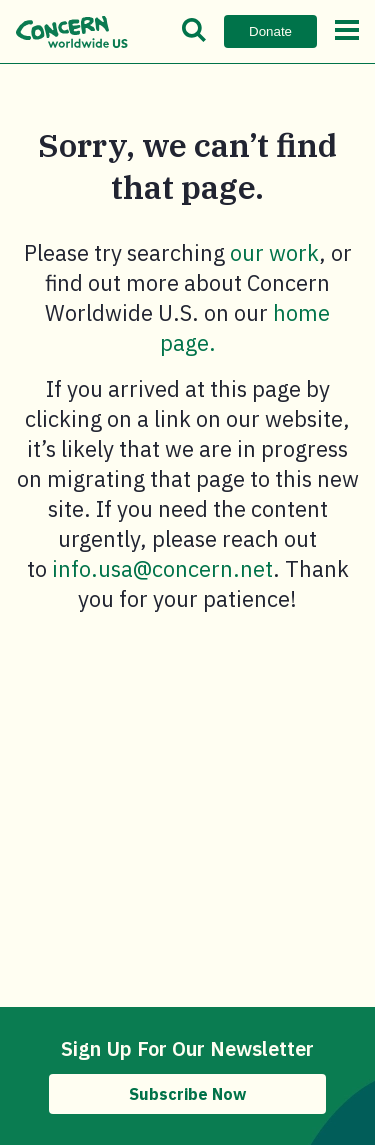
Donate (270, 31)
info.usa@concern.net (162, 568)
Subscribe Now (187, 1094)
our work (274, 252)
